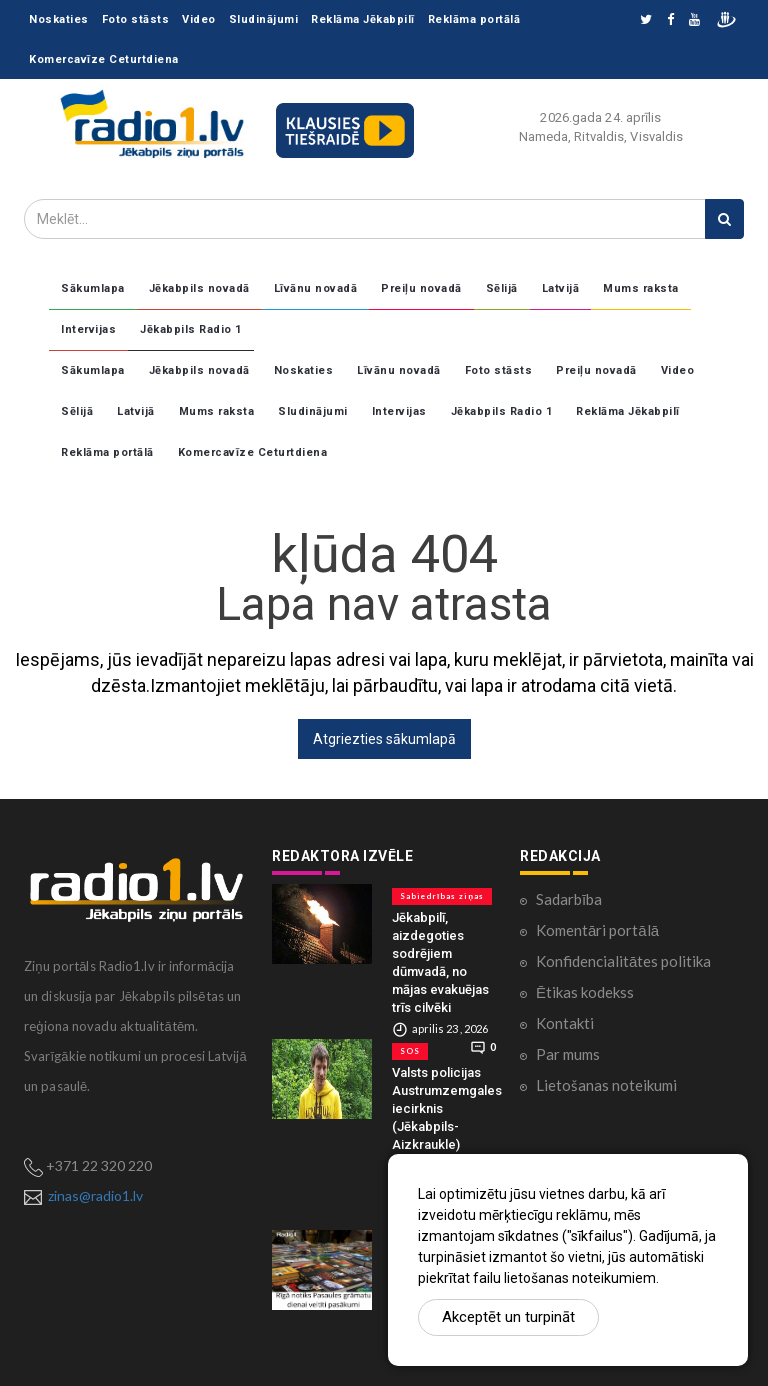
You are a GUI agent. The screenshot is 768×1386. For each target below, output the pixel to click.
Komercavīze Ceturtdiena (104, 59)
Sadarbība (569, 899)
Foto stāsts (136, 19)
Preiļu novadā (421, 288)
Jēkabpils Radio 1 (191, 329)
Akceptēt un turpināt (508, 1317)
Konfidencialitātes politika (623, 961)
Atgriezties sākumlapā (384, 739)
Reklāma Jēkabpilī (363, 19)
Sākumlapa (93, 288)
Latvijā (561, 288)
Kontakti (565, 1023)
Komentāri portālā (597, 930)
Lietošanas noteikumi (606, 1085)
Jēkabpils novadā (199, 288)
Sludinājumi (264, 19)
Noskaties (59, 19)
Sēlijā (502, 288)
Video (199, 19)
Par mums (568, 1054)
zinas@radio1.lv (95, 1195)
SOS (410, 1051)
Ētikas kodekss (585, 992)
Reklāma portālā (474, 19)
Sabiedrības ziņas (442, 896)
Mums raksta (641, 288)
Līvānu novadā (316, 288)
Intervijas (88, 329)
